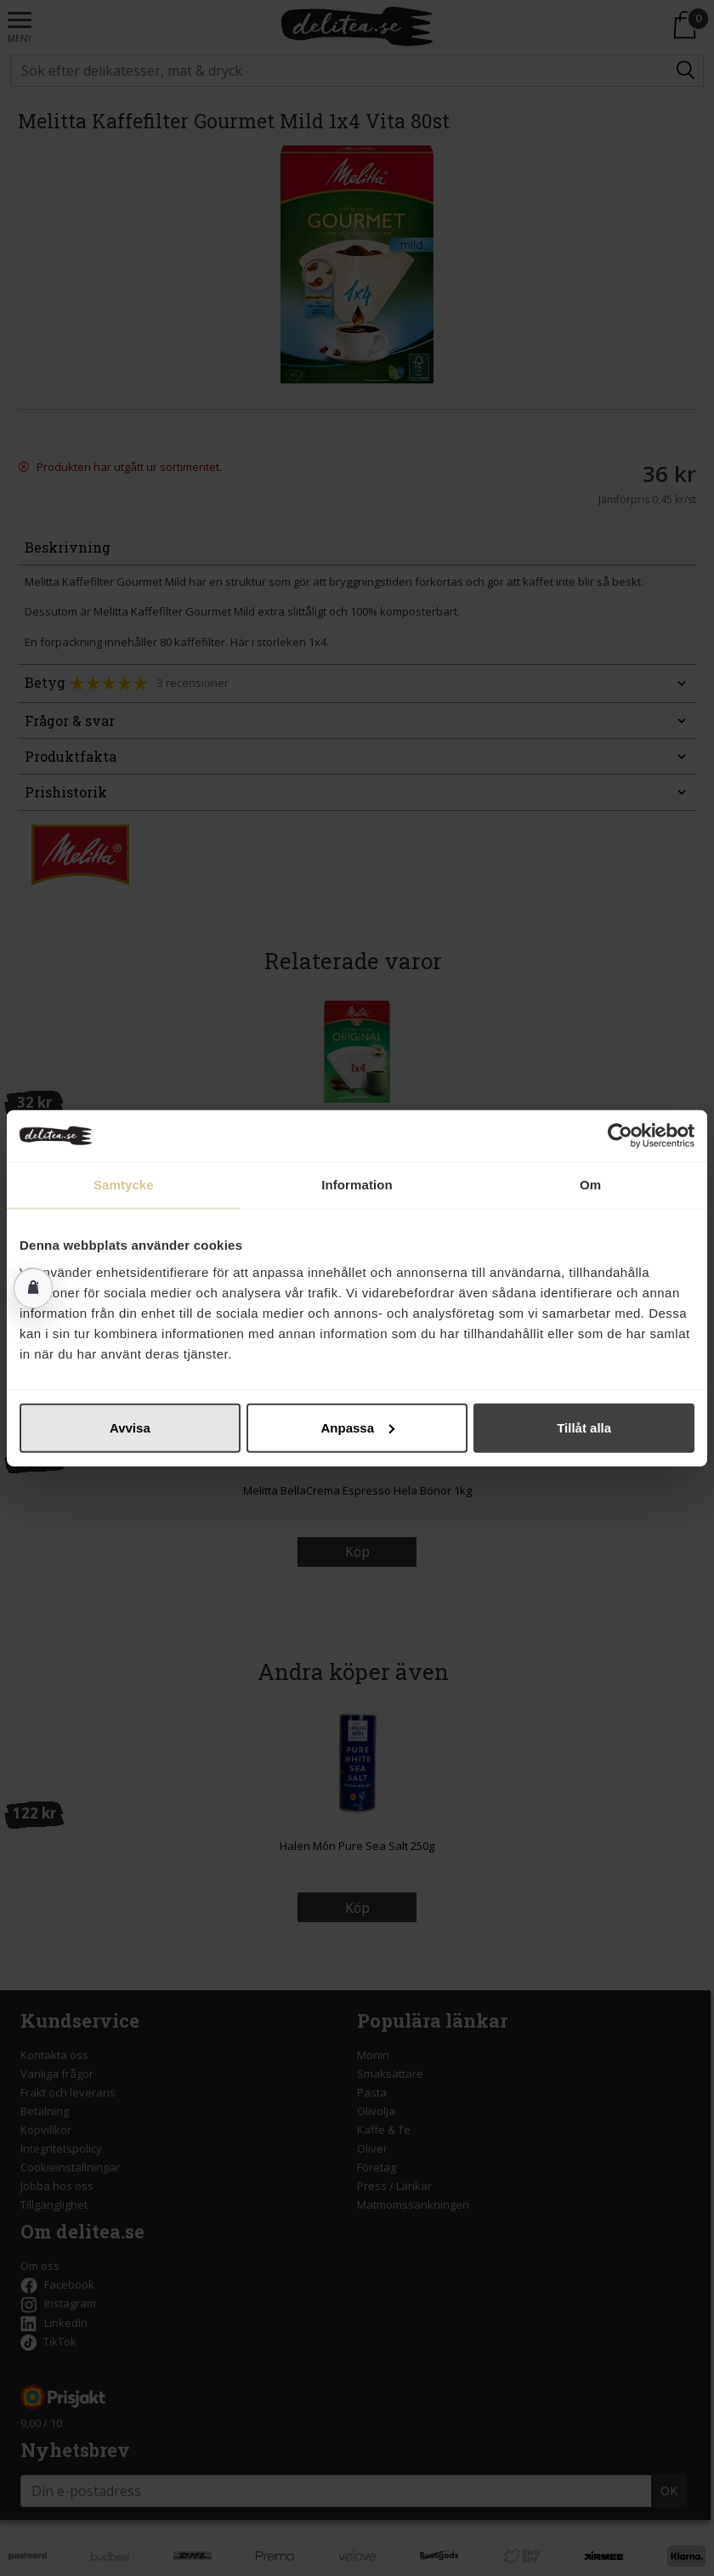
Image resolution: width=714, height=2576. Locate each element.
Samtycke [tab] (124, 1184)
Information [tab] (357, 1184)
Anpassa (357, 1427)
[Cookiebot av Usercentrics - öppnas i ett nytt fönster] (620, 1136)
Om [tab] (590, 1184)
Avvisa (130, 1427)
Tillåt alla (584, 1427)
